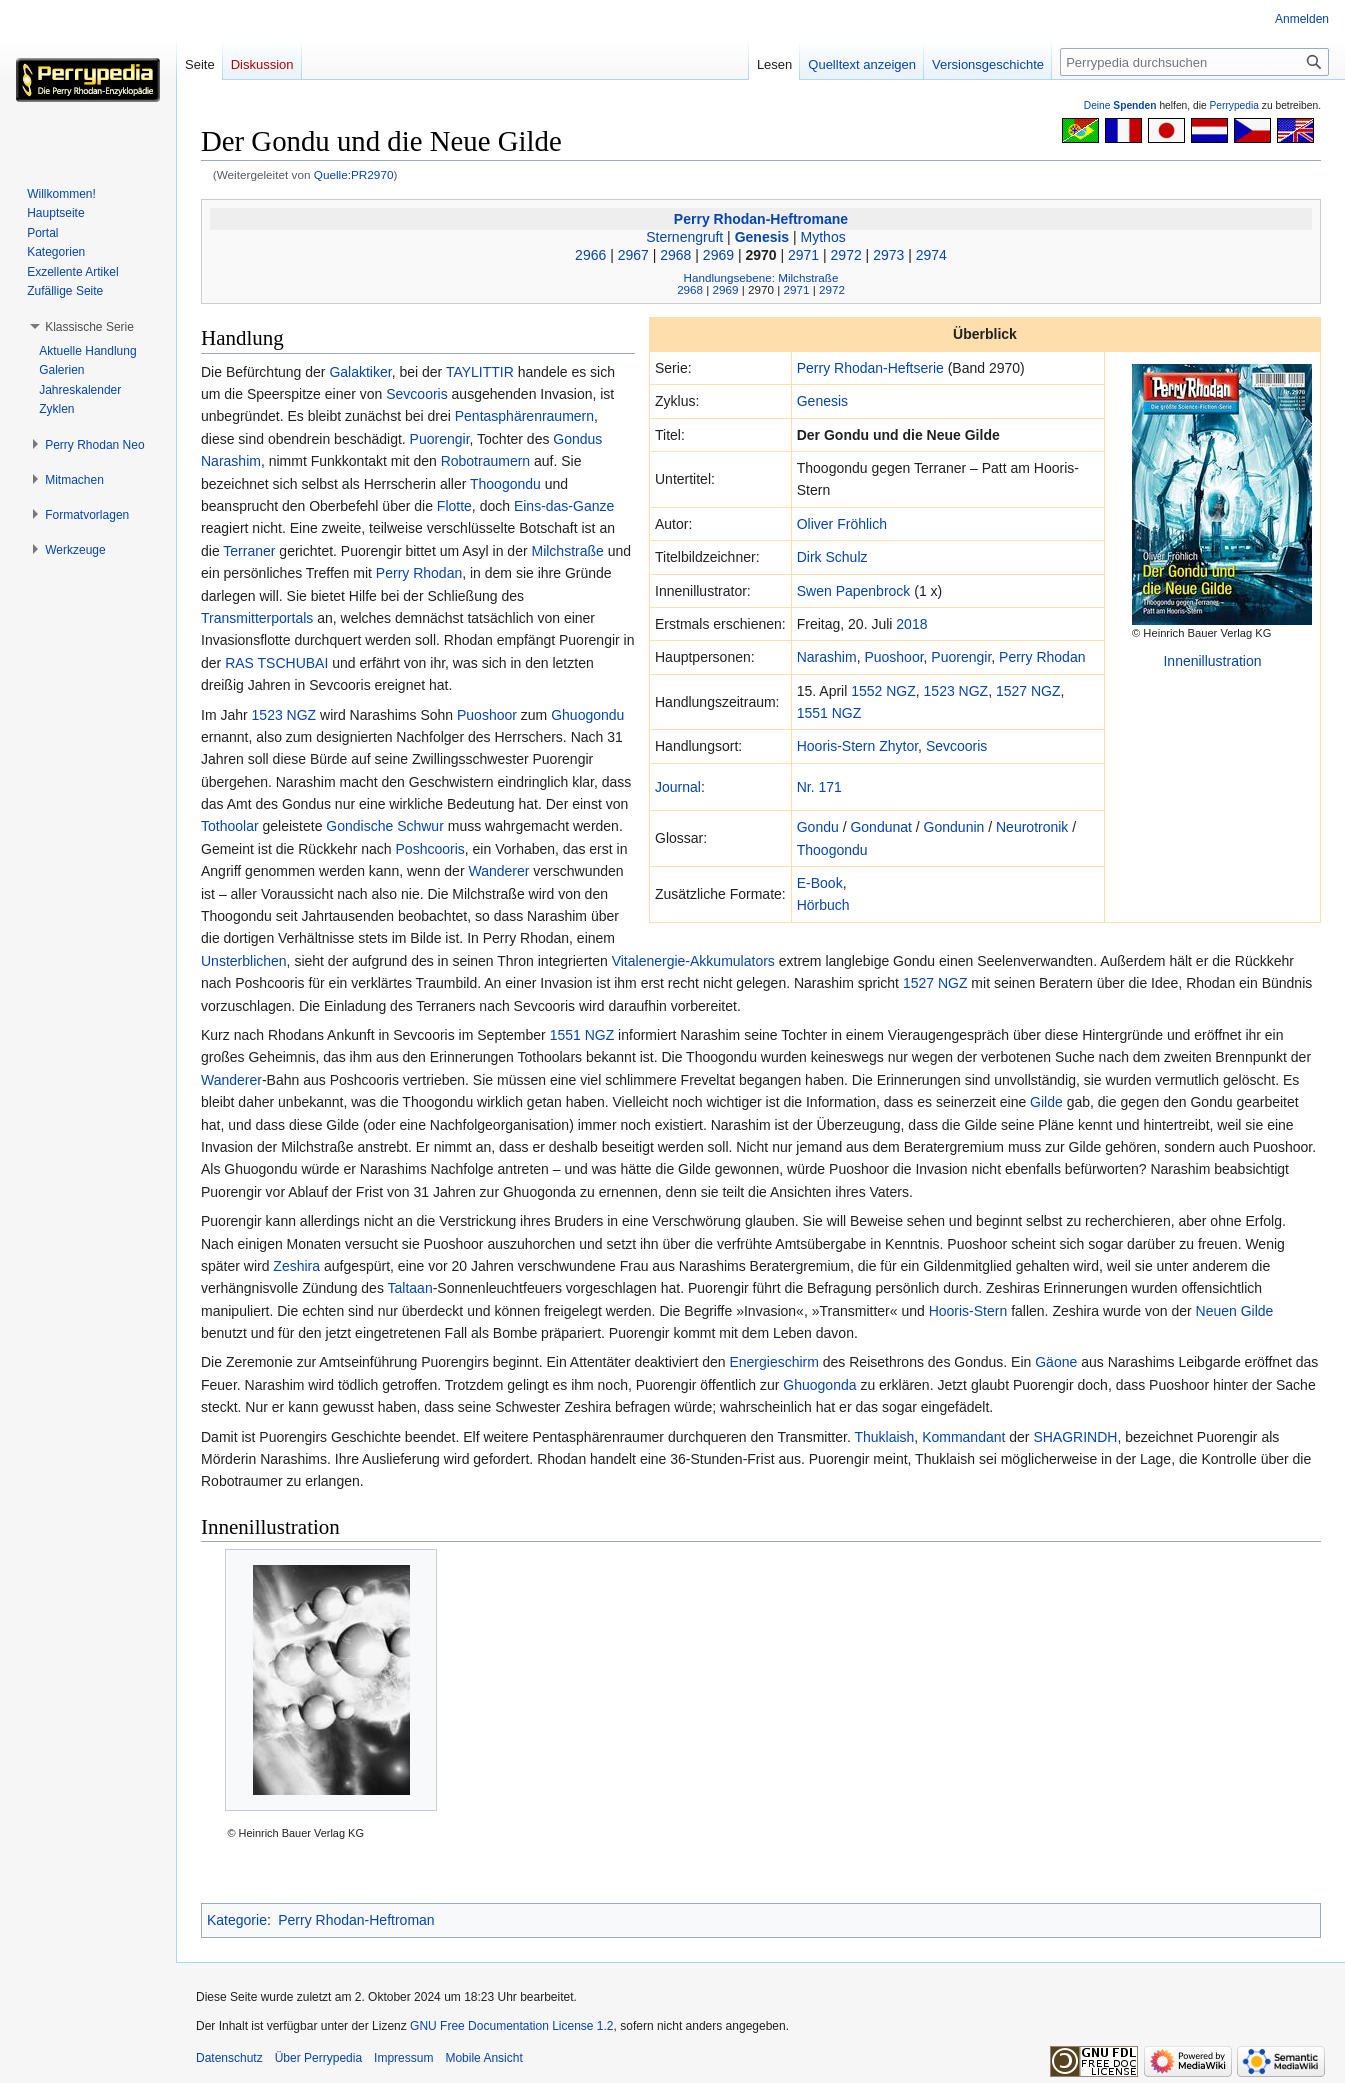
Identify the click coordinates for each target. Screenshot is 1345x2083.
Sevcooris (956, 746)
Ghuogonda (819, 1385)
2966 (590, 255)
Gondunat (881, 827)
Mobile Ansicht (483, 2058)
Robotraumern (486, 461)
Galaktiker (360, 372)
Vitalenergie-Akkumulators (693, 961)
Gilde (1046, 1102)
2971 (803, 255)
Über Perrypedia (318, 2058)
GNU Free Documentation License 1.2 (511, 2026)
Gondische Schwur (385, 826)
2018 (911, 624)
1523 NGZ (956, 691)
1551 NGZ (829, 713)
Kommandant (963, 1437)
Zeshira (296, 1266)
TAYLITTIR (480, 372)
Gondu (818, 827)
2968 (675, 255)
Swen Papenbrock (854, 591)
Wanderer (498, 871)
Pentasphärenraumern (524, 416)
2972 (846, 255)
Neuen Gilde (1235, 1311)
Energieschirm (773, 1362)
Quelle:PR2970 (354, 174)
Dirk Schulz (832, 557)
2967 (633, 255)
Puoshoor (893, 657)
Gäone (1056, 1362)
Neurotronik (1032, 827)
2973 (888, 255)
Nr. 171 (819, 787)
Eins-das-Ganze (564, 506)
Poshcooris (430, 849)
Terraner (249, 551)
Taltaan (410, 1288)
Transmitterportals (257, 618)
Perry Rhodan (1042, 657)
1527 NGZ (1028, 691)
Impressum (403, 2058)
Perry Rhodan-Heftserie (870, 368)
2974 (931, 255)
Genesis (762, 237)
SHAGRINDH (1075, 1437)
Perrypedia (1234, 105)
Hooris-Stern (836, 746)
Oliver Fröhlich (842, 524)
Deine (1120, 105)
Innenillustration (1212, 661)
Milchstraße (567, 551)
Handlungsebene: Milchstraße (761, 277)
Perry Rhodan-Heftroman (356, 1920)
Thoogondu (832, 850)
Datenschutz (229, 2058)
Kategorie (237, 1920)
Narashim (827, 657)
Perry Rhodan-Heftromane (761, 219)
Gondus (577, 439)
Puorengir (961, 657)
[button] (89, 327)
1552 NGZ (883, 691)
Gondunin (954, 827)
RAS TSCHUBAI (276, 663)
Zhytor (898, 746)
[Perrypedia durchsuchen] (1194, 62)
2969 (718, 255)
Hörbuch (823, 905)
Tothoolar (230, 826)
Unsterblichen (244, 961)
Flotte (454, 506)
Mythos (823, 237)
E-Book (820, 883)
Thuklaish (884, 1437)
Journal (678, 787)
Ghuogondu (587, 715)
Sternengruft (684, 237)
